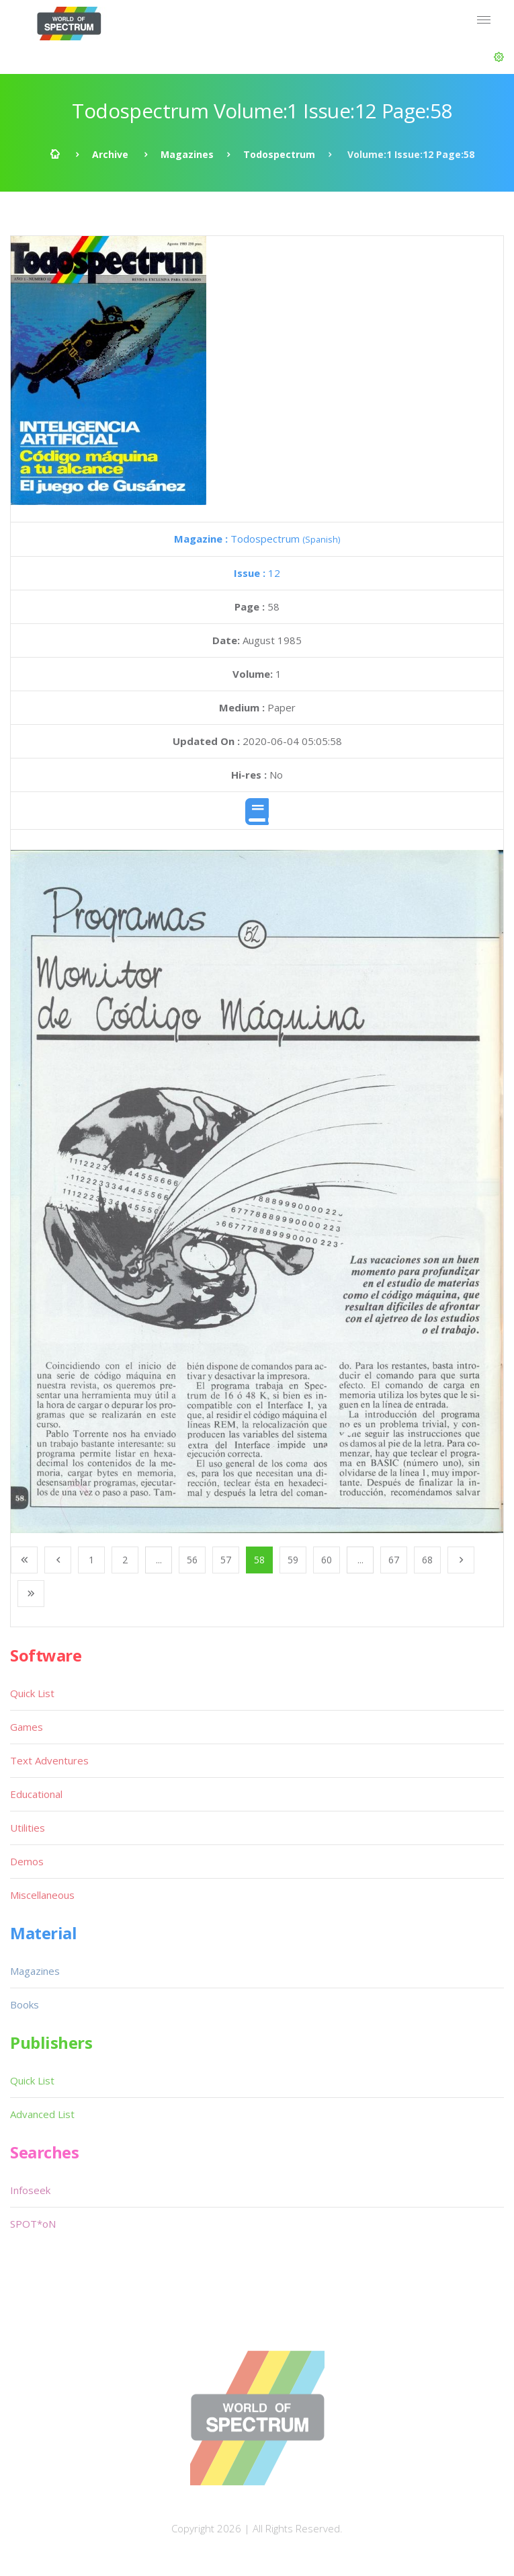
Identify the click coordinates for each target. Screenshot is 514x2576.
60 (326, 1559)
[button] (499, 57)
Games (26, 1726)
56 (192, 1559)
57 (225, 1559)
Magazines (187, 154)
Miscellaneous (42, 1895)
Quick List (32, 1693)
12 (257, 573)
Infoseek (30, 2190)
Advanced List (42, 2114)
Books (24, 2004)
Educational (36, 1794)
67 (393, 1559)
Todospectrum (279, 154)
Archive (110, 154)
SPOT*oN (33, 2223)
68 (427, 1559)
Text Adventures (49, 1760)
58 (259, 1559)
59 (293, 1559)
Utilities (27, 1827)
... (159, 1559)
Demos (27, 1861)
